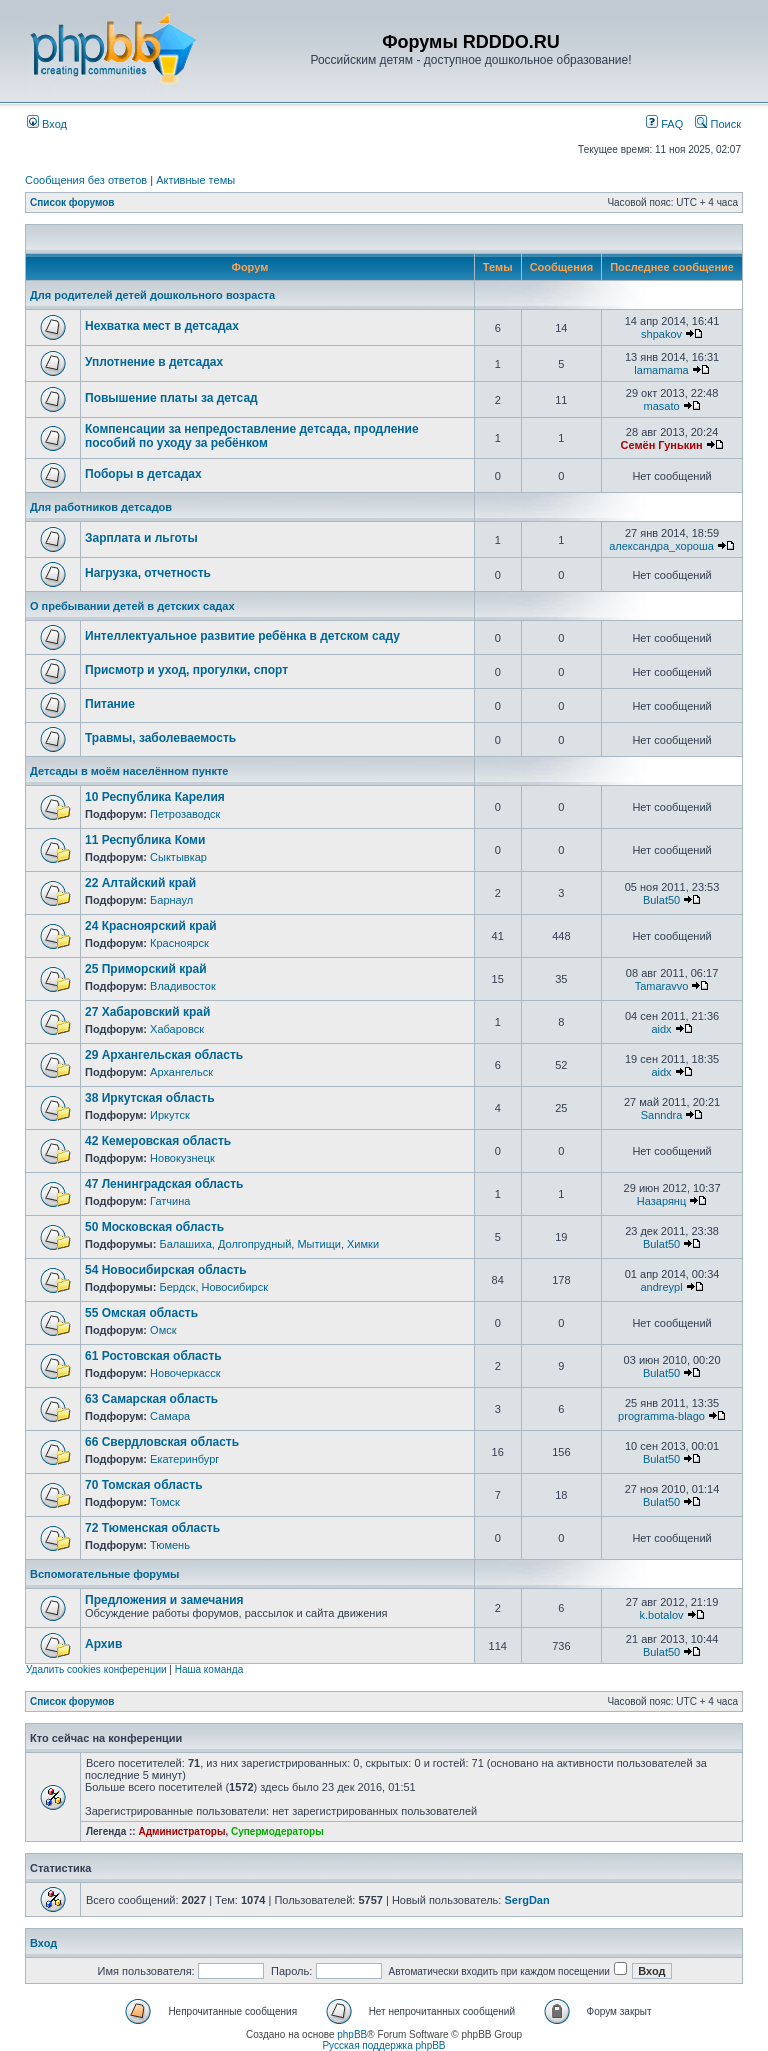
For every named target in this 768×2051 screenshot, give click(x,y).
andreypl (661, 1287)
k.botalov (662, 1615)
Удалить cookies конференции (96, 1669)
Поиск (718, 124)
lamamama (661, 370)
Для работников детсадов (101, 507)
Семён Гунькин (661, 445)
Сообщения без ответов (86, 180)
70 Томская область (144, 1485)
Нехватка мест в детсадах (162, 326)
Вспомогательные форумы (104, 1574)
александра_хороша (661, 546)
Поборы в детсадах (143, 474)
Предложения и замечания (164, 1600)
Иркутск (170, 1115)
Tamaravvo (662, 986)
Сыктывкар (178, 857)
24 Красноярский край (151, 926)
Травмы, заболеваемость (160, 738)
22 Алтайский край (140, 883)
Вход (47, 124)
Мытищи (318, 1244)
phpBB (352, 2034)
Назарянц (661, 1201)
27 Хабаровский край (147, 1012)
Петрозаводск (185, 814)
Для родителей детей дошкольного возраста (152, 295)
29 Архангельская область (164, 1055)
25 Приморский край (146, 969)
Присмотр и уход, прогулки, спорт (186, 670)
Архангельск (181, 1072)
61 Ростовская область (153, 1356)
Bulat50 (661, 900)
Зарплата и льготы (141, 538)
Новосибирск (235, 1287)
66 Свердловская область (162, 1442)
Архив (103, 1644)
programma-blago (661, 1416)
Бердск (177, 1287)
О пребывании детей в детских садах (132, 606)
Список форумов (72, 202)
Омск (163, 1330)
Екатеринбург (184, 1459)
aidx (661, 1029)
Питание (110, 704)
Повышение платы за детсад (171, 398)
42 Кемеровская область (158, 1141)
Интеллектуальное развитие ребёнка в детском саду (242, 636)
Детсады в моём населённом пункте (129, 771)
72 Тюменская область (152, 1528)
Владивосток (183, 986)
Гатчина (170, 1201)
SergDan (526, 1900)
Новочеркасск (185, 1373)
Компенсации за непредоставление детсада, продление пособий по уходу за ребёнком (252, 436)
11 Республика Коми (145, 840)
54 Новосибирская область (166, 1270)
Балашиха (185, 1244)
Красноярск (179, 943)
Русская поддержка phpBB (383, 2045)
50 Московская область (154, 1227)
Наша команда (209, 1669)
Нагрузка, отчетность (148, 573)
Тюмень (170, 1545)
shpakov (661, 334)
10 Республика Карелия (155, 797)
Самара (170, 1416)
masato (661, 406)
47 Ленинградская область (164, 1184)
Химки (363, 1244)
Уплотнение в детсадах (154, 362)
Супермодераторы (277, 1831)
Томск (165, 1502)
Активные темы (195, 180)
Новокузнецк (182, 1158)
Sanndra (662, 1115)
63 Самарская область (151, 1399)
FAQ (664, 124)
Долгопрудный (254, 1244)
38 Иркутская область (150, 1098)
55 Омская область (141, 1313)
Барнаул (171, 900)
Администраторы (181, 1831)
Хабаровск (177, 1029)
